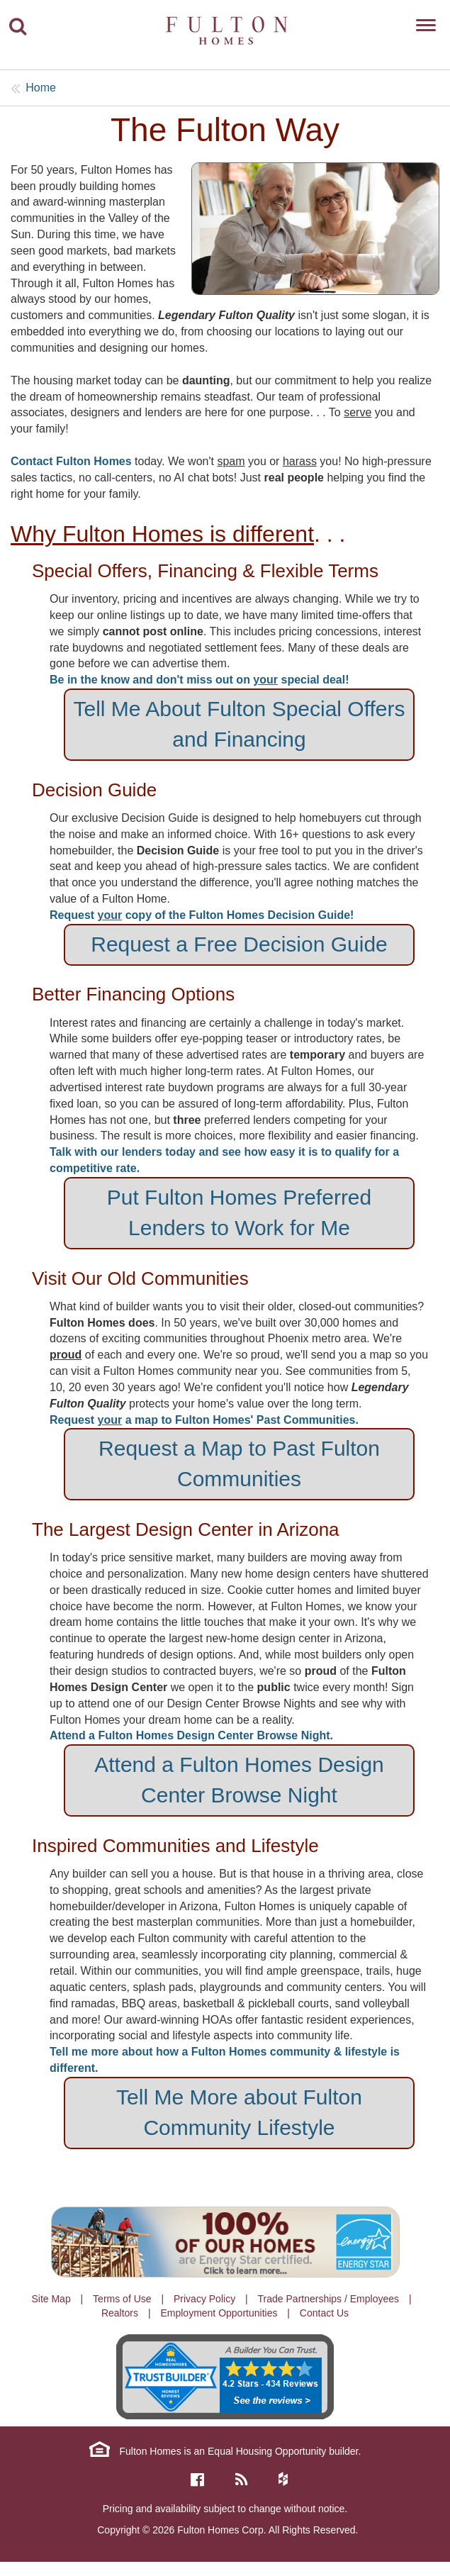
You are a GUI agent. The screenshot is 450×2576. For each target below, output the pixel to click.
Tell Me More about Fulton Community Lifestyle (239, 2112)
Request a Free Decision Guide (239, 944)
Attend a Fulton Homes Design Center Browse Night (239, 1780)
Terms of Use (122, 2298)
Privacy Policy (204, 2298)
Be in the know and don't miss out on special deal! (199, 680)
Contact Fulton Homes (73, 461)
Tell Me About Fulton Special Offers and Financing (239, 724)
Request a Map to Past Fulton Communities (239, 1463)
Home (41, 88)
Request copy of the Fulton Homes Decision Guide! (202, 915)
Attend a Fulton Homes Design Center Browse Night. (191, 1735)
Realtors (119, 2313)
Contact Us (324, 2313)
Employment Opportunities (218, 2313)
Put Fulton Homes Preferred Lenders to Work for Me (239, 1212)
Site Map (50, 2298)
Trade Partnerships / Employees (328, 2298)
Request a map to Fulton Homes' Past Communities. (204, 1420)
